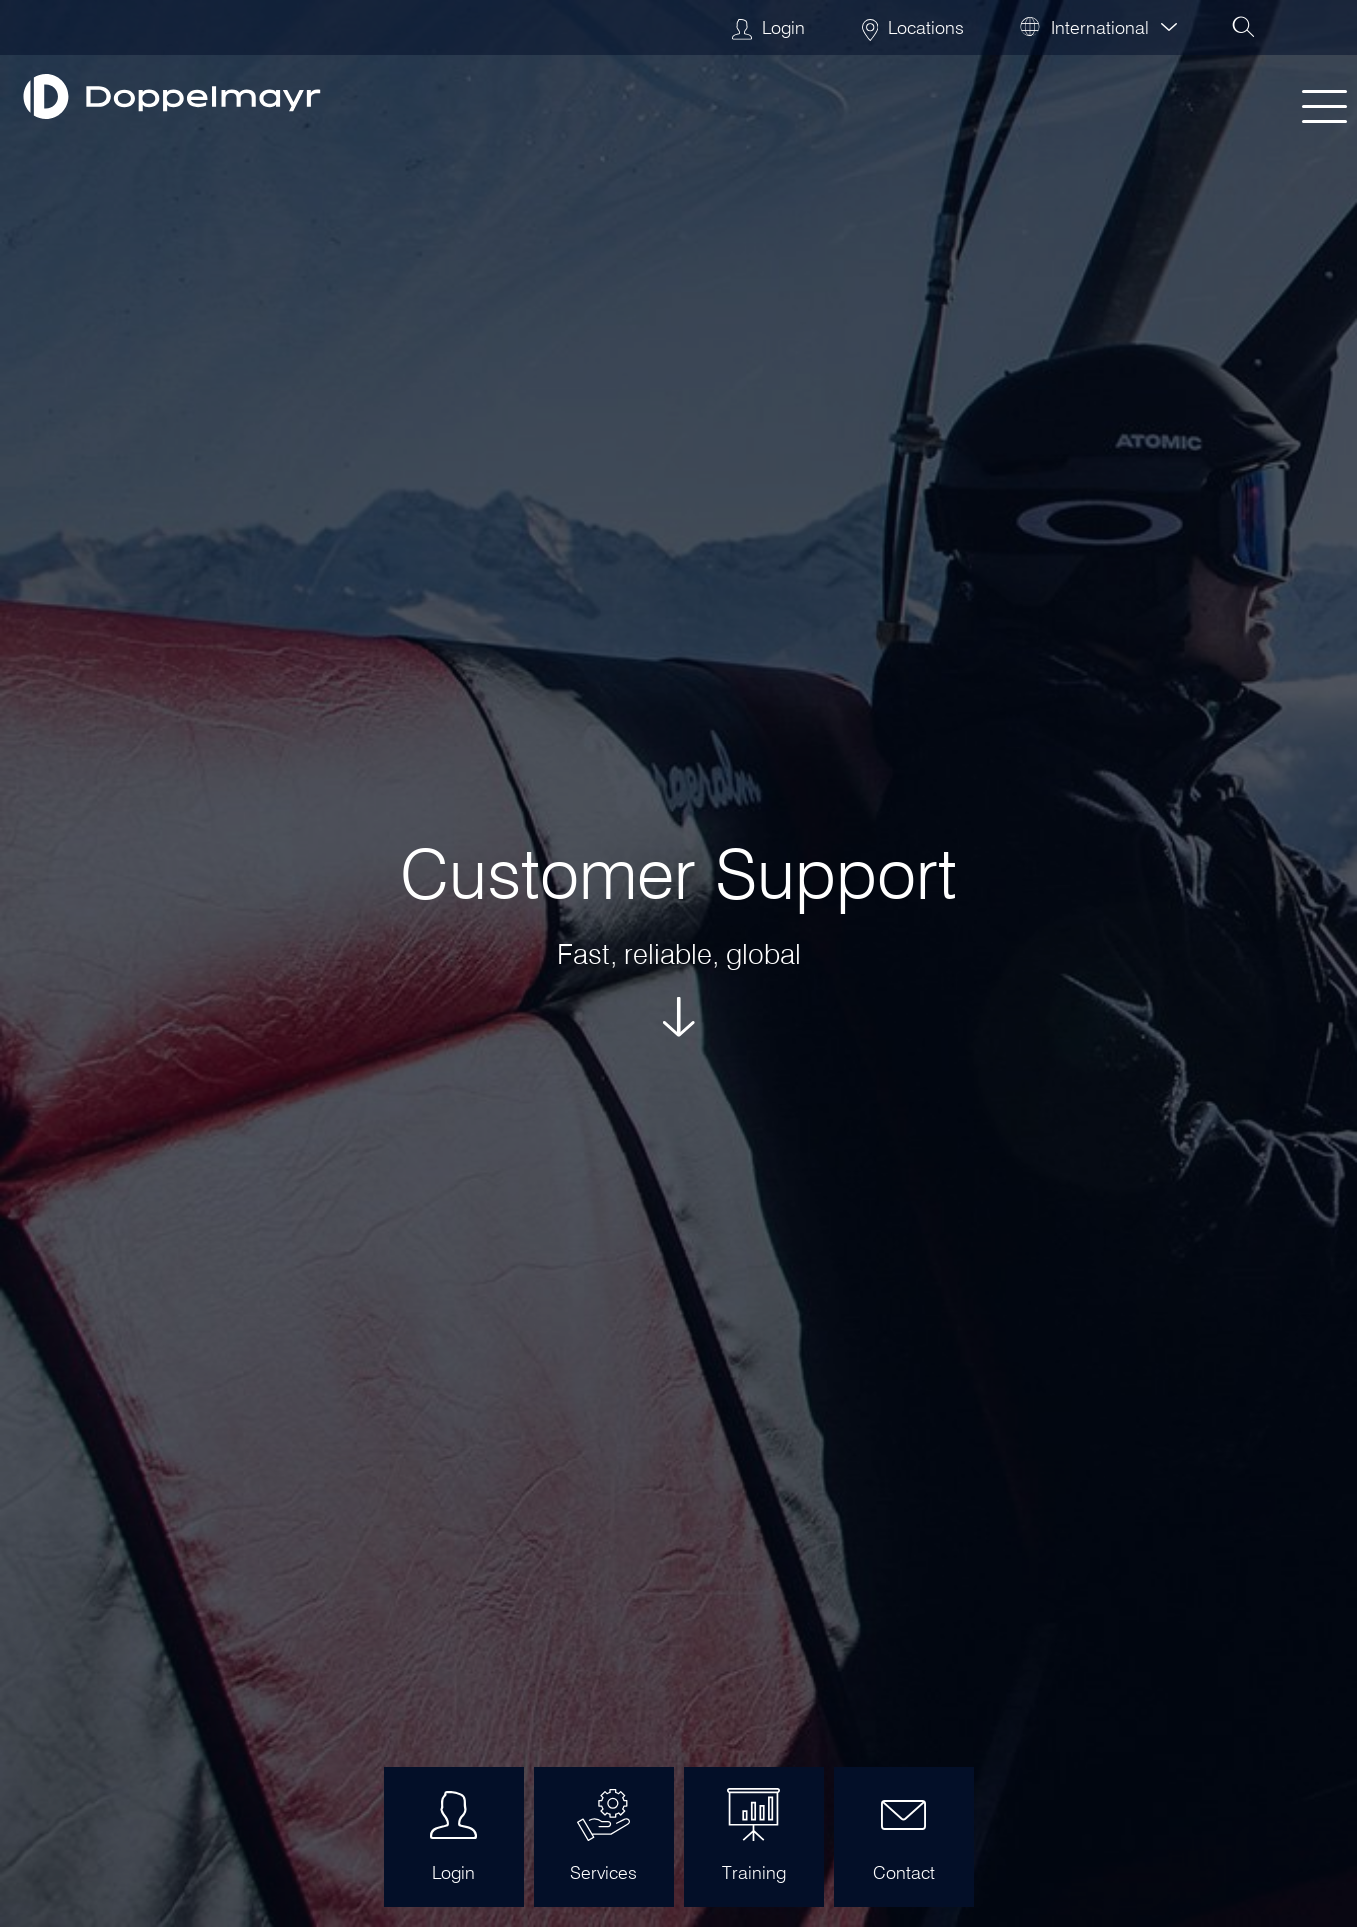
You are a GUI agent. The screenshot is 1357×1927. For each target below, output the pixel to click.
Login (768, 27)
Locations (913, 27)
